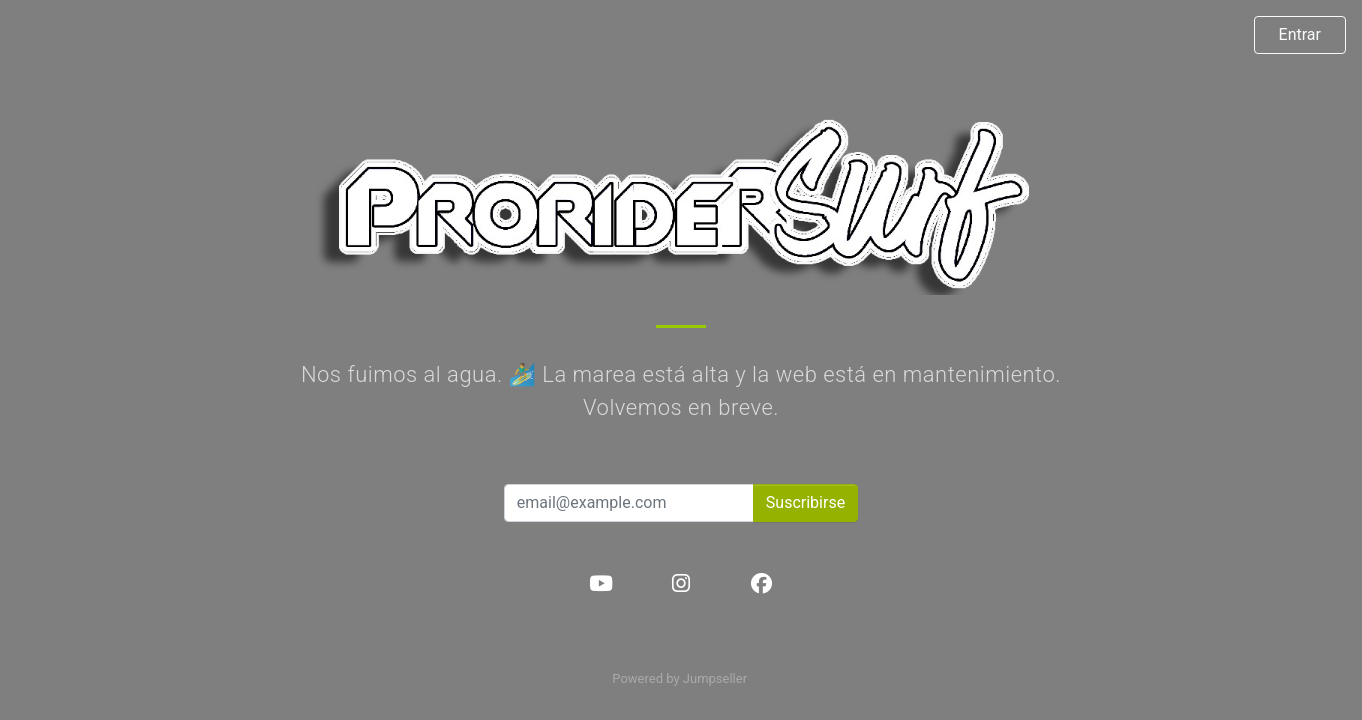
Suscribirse (805, 502)
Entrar (1300, 34)
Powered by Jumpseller (679, 678)
